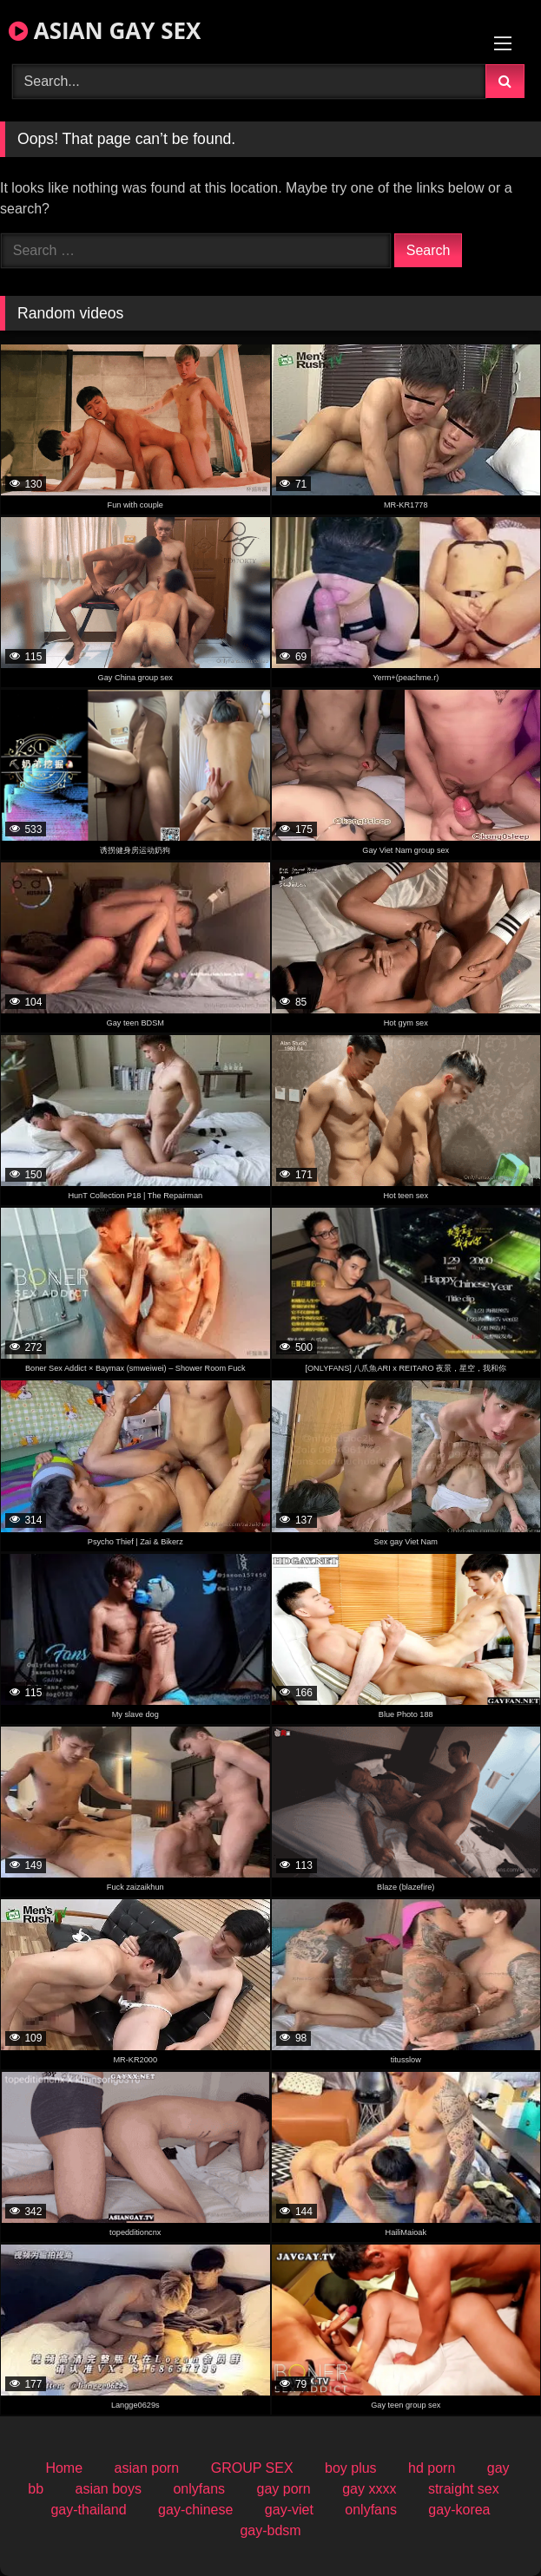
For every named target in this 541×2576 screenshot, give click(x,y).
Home (63, 2468)
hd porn (431, 2468)
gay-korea (459, 2509)
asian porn (147, 2468)
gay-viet (289, 2509)
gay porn (284, 2488)
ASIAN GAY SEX (105, 30)
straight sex (463, 2488)
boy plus (351, 2468)
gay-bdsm (270, 2530)
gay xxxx (369, 2488)
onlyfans (199, 2488)
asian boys (109, 2488)
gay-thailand (88, 2509)
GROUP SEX (252, 2468)
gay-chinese (195, 2509)
